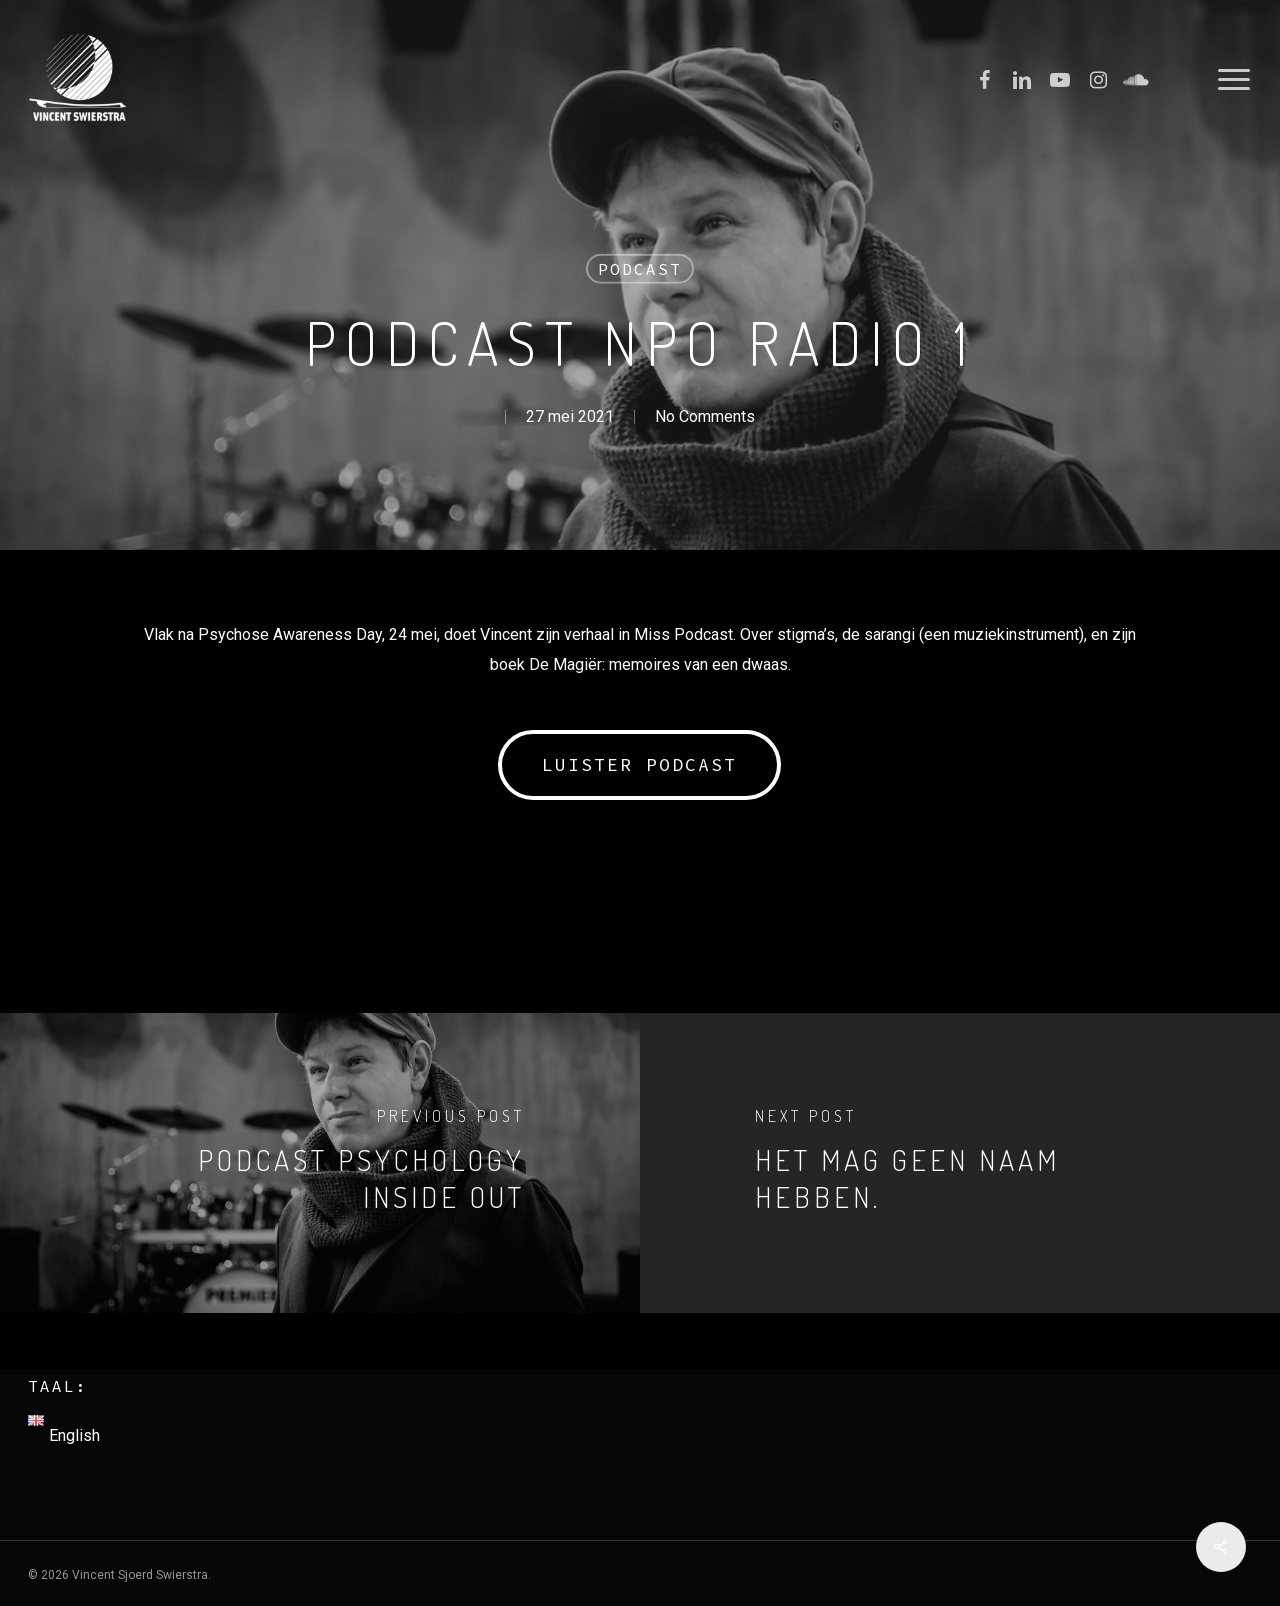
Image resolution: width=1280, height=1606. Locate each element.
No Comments (705, 415)
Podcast (640, 269)
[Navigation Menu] (1235, 80)
